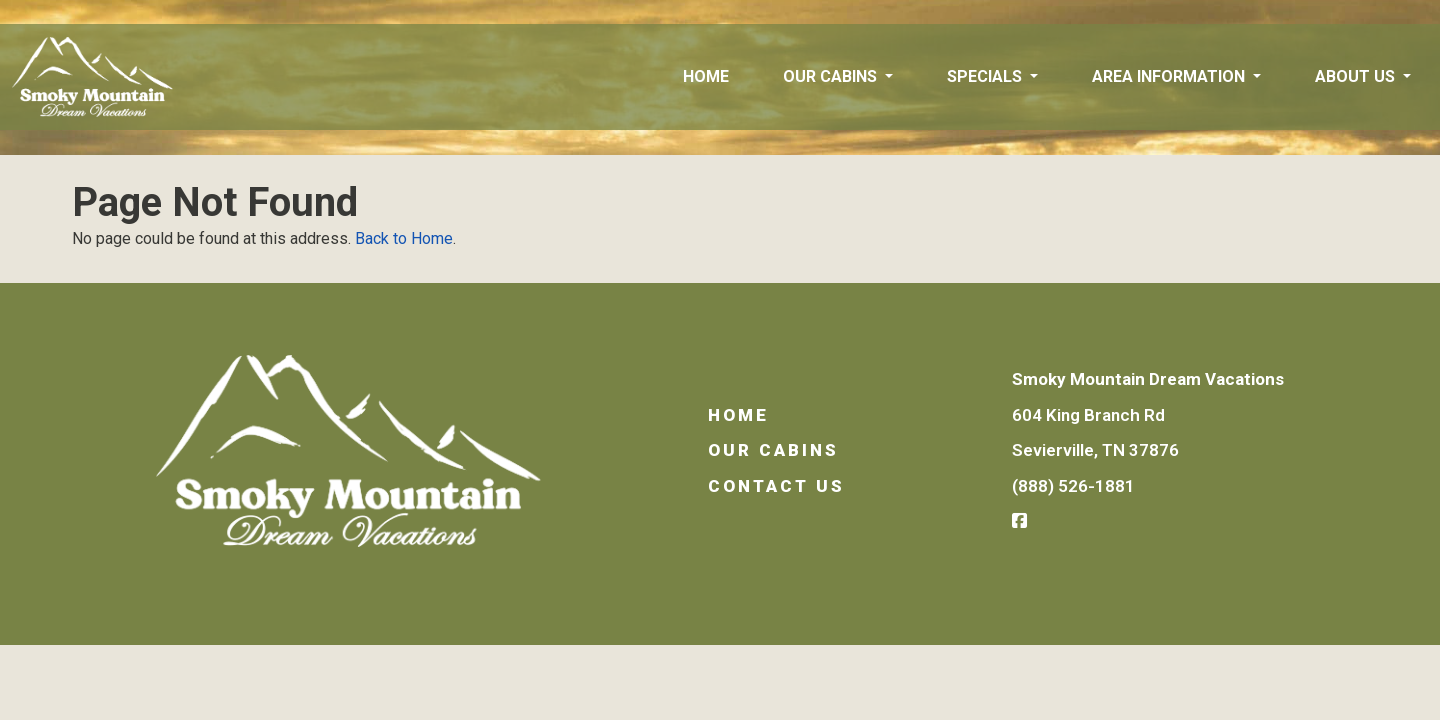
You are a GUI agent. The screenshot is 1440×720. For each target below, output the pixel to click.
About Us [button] (1357, 76)
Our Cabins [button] (832, 76)
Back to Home (404, 238)
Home (706, 76)
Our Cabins (773, 450)
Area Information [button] (1170, 76)
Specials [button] (986, 76)
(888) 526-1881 (1073, 486)
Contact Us (776, 486)
